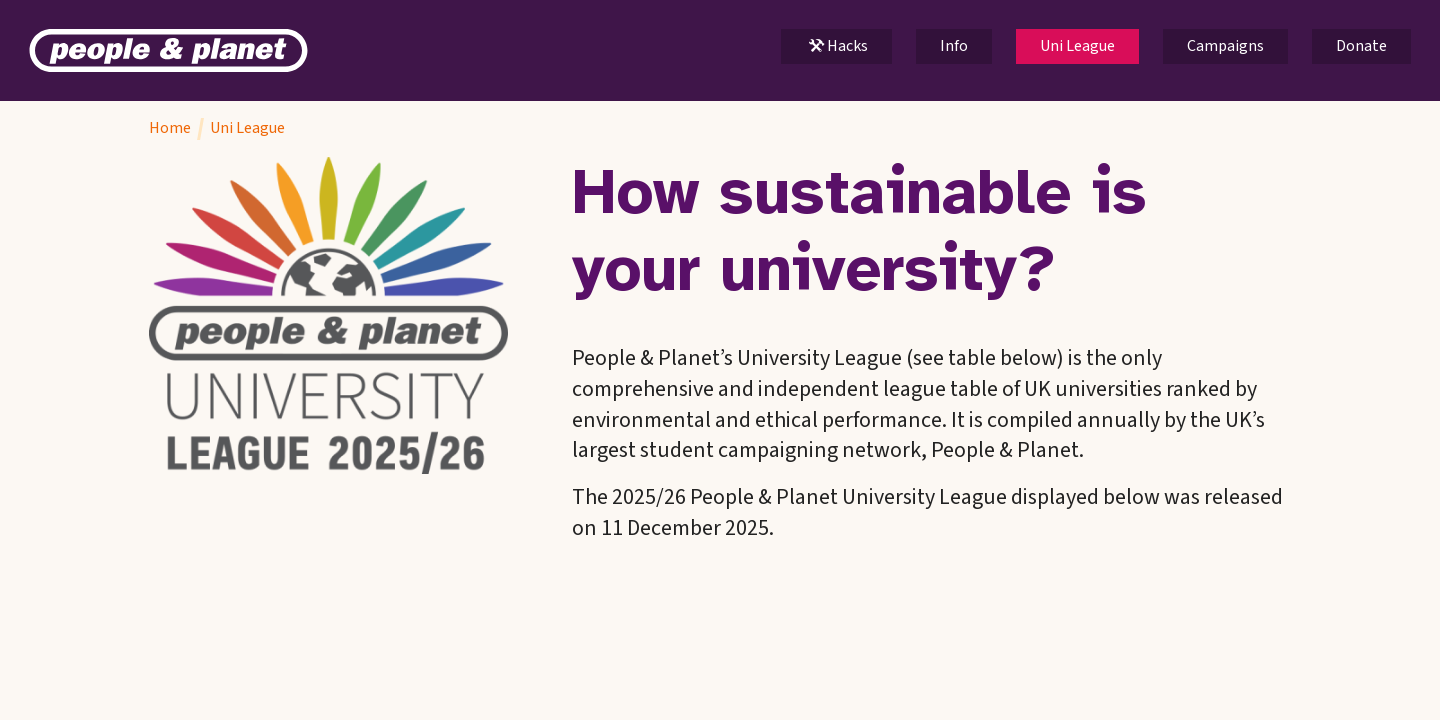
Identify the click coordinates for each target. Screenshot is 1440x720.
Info (954, 46)
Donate (1361, 46)
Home (170, 128)
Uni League (1077, 46)
